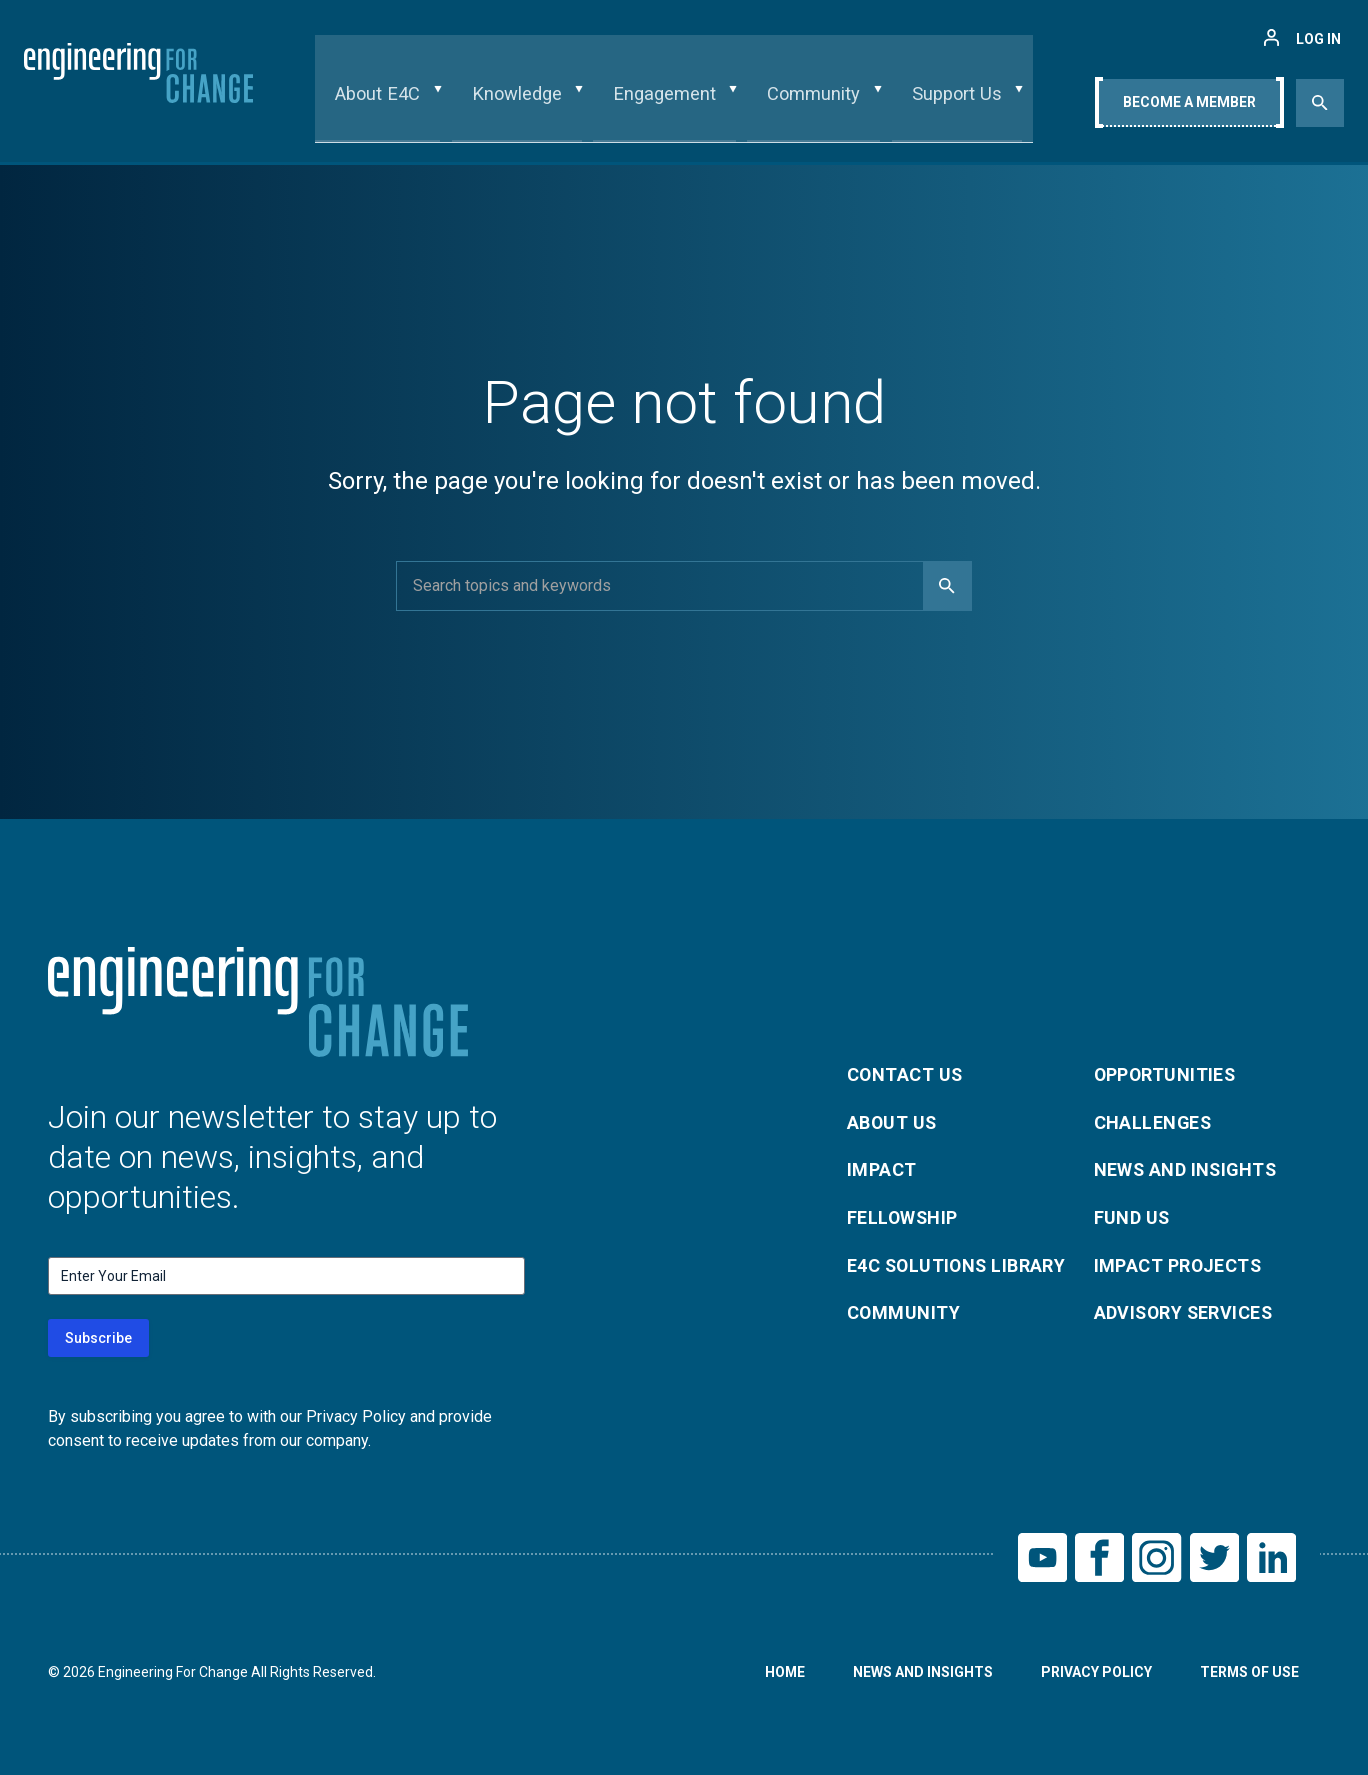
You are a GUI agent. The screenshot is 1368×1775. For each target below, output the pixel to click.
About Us (893, 1121)
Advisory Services (1185, 1313)
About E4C (396, 103)
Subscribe (98, 1338)
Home (783, 1673)
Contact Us (906, 1073)
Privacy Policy (1095, 1673)
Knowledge (527, 103)
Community (809, 103)
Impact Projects (1179, 1265)
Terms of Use (1249, 1673)
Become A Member (1189, 107)
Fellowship (903, 1217)
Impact (882, 1169)
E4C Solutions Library (958, 1265)
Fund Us (1132, 1217)
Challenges (1154, 1121)
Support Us (945, 103)
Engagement (667, 103)
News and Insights (1187, 1169)
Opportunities (1166, 1073)
